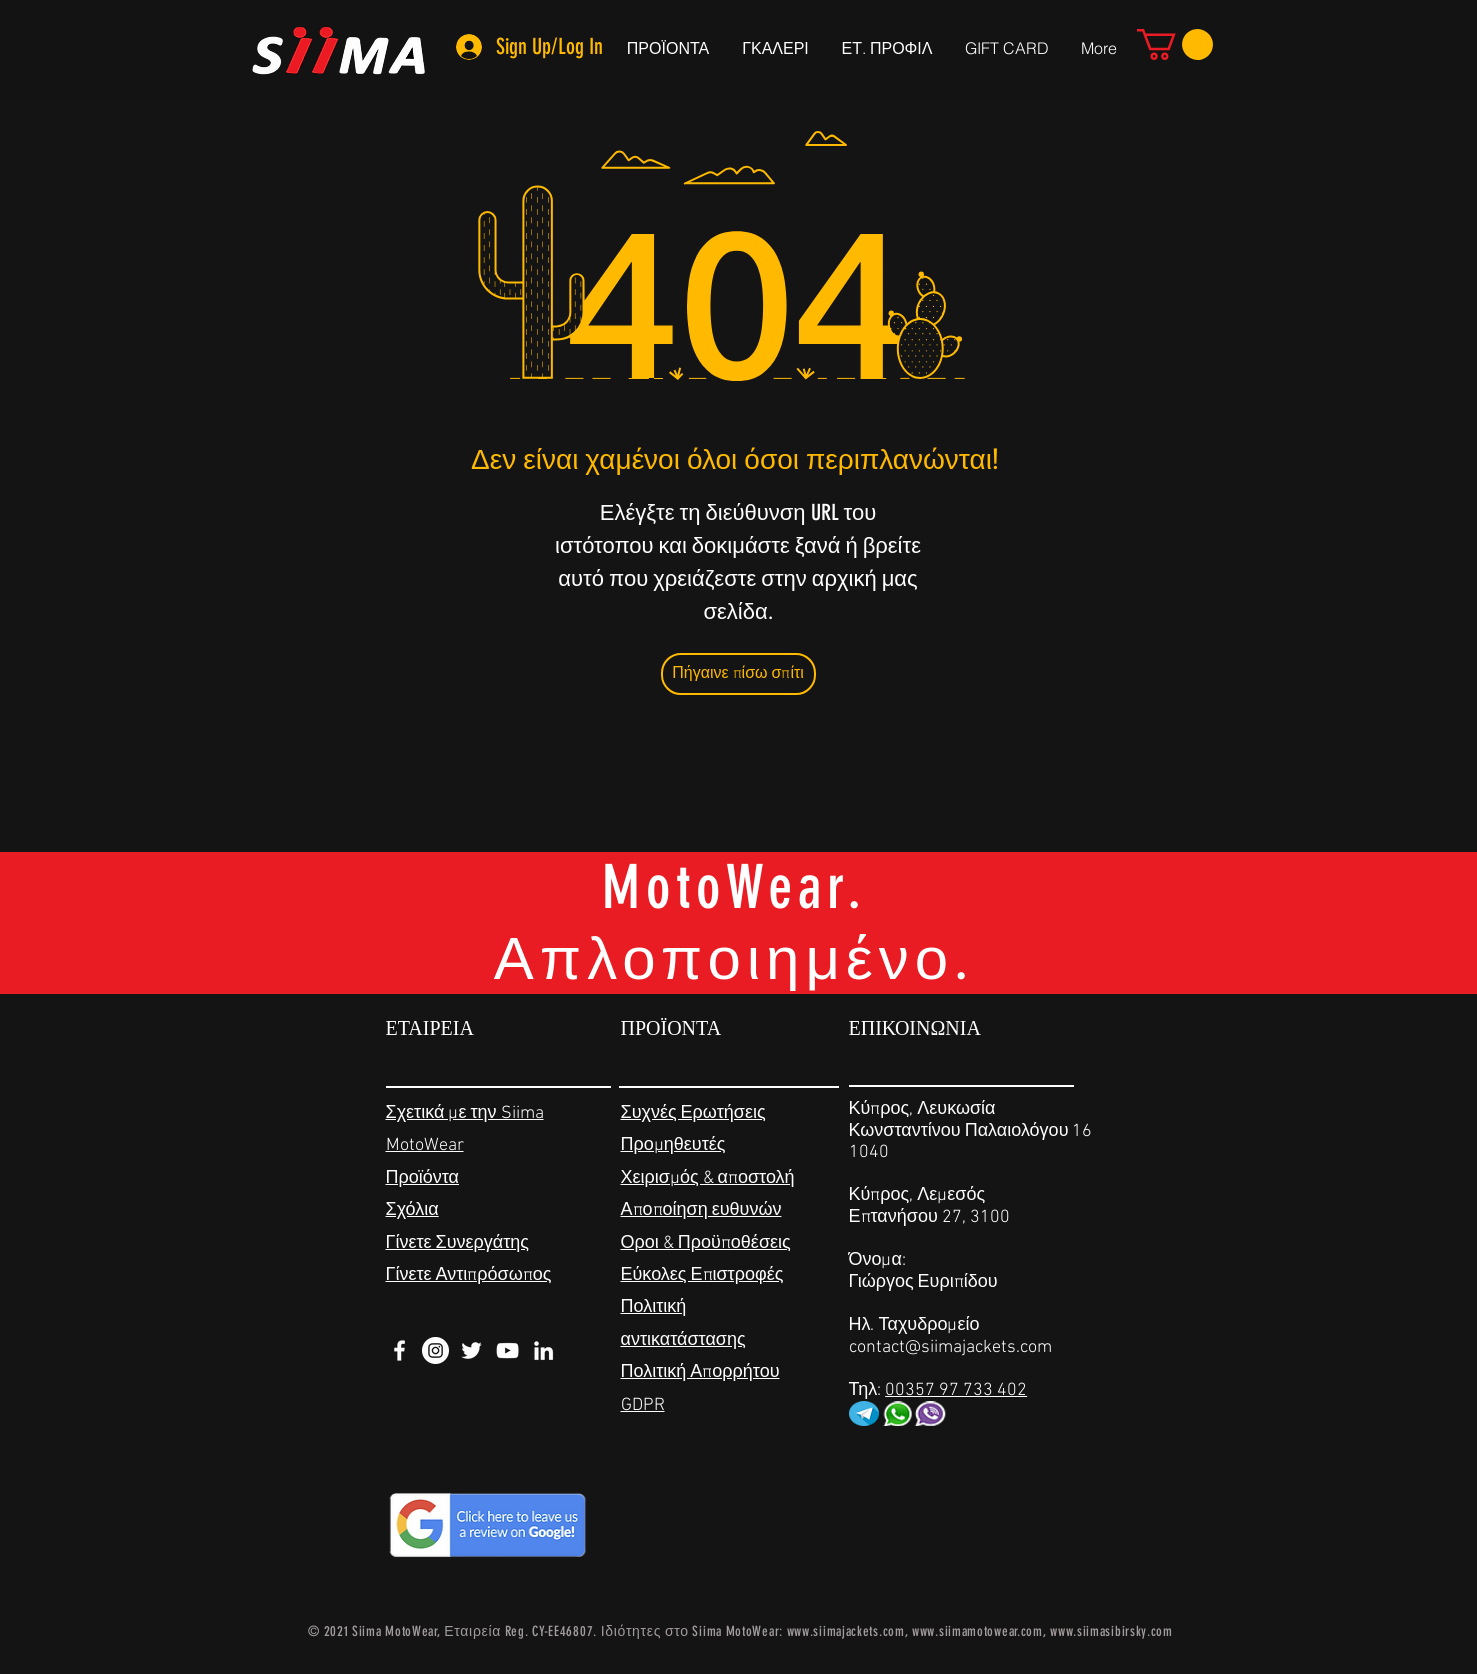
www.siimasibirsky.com (1111, 1631)
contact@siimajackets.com (950, 1347)
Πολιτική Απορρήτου (700, 1372)
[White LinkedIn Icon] (543, 1350)
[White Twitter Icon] (471, 1350)
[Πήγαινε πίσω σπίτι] (738, 674)
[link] (1175, 44)
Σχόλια (412, 1210)
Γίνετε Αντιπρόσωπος (469, 1275)
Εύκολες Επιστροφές (702, 1275)
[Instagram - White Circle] (435, 1350)
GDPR (643, 1405)
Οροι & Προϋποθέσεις (706, 1243)
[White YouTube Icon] (507, 1350)
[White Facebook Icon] (399, 1350)
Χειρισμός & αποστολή (708, 1178)
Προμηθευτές (673, 1145)
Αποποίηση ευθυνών (701, 1210)
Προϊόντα (423, 1178)
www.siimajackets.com (846, 1631)
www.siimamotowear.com (977, 1631)
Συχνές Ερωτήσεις (693, 1113)
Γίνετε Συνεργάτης (458, 1243)
